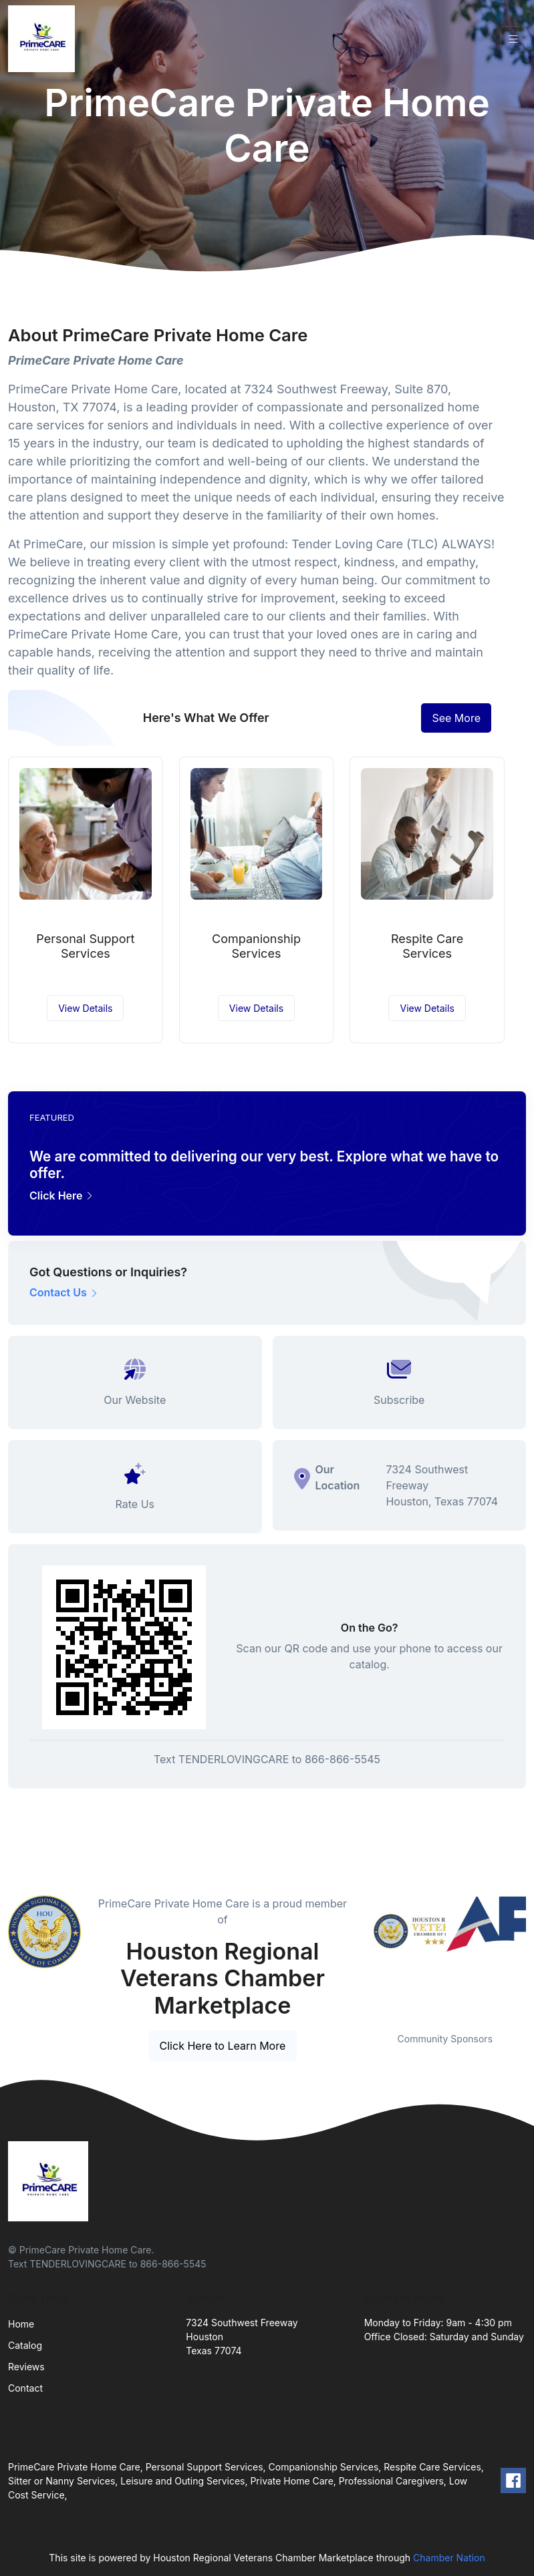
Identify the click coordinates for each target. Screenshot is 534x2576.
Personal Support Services (85, 946)
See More (456, 718)
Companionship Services (256, 946)
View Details (85, 1008)
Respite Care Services (427, 946)
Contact (25, 2388)
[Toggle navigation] (513, 39)
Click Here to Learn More (223, 2045)
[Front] (44, 38)
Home (21, 2324)
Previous (354, 1955)
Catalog (25, 2345)
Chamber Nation (449, 2557)
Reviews (26, 2366)
